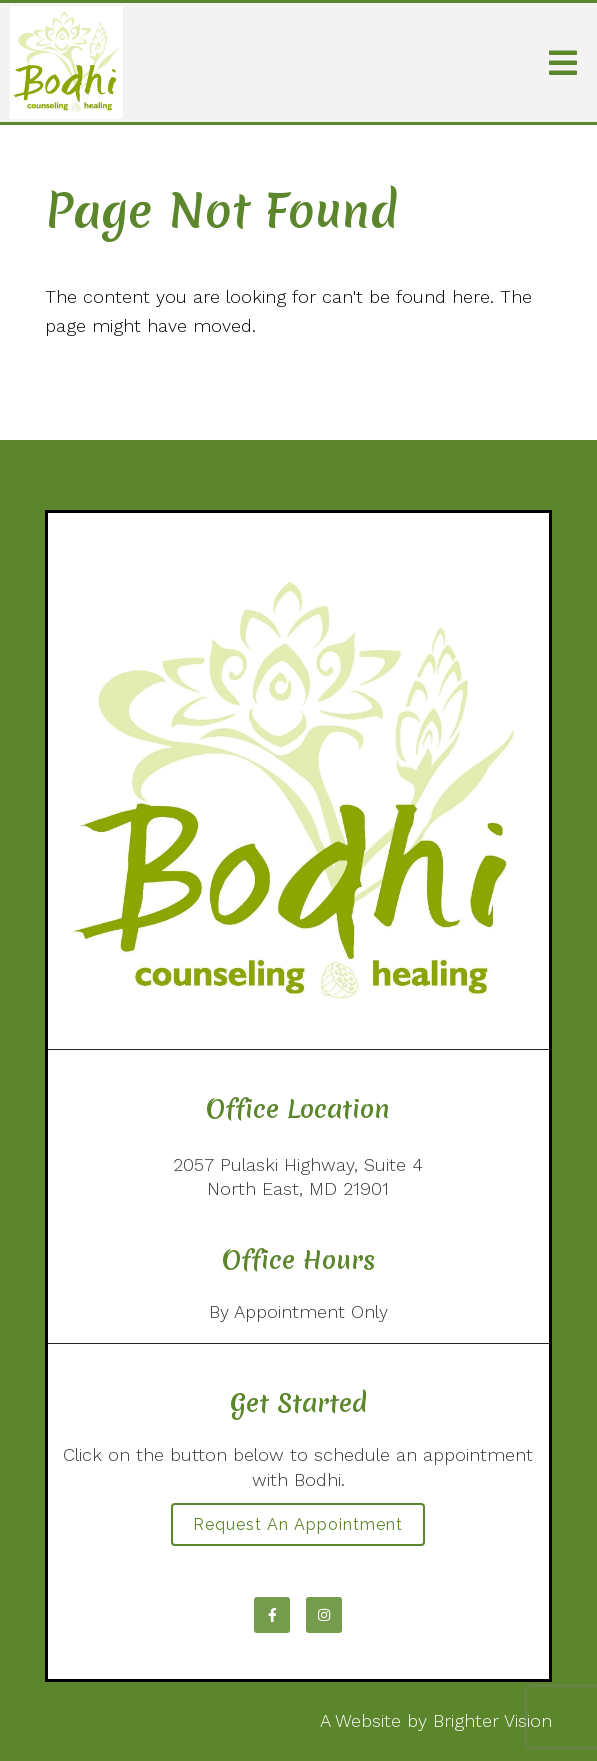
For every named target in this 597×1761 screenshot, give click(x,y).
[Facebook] (272, 1615)
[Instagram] (324, 1615)
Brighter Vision (492, 1720)
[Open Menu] (563, 63)
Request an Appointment (298, 1524)
